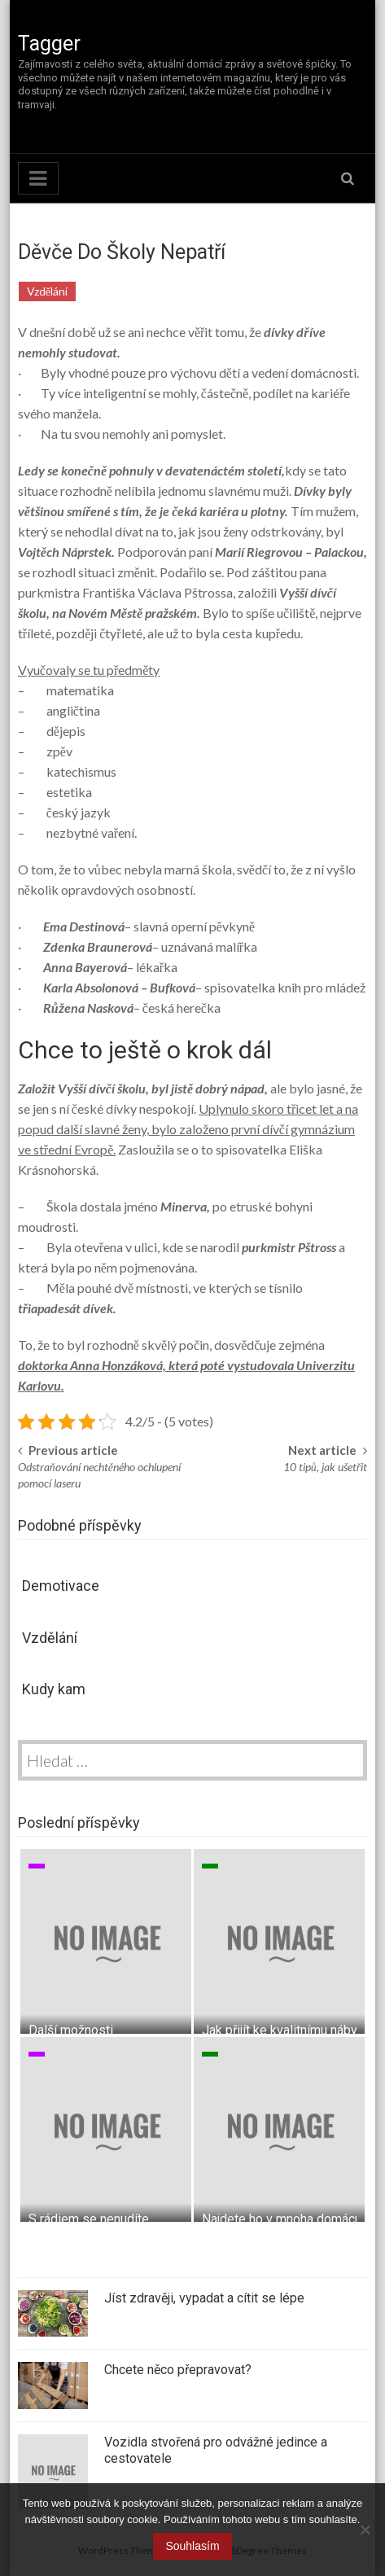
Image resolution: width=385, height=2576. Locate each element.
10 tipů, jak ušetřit (325, 1467)
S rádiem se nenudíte (88, 2219)
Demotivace (60, 1585)
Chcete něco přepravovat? (178, 2369)
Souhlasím (192, 2545)
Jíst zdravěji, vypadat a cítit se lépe (204, 2298)
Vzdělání (47, 291)
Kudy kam (53, 1689)
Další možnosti (70, 2030)
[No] (365, 2529)
